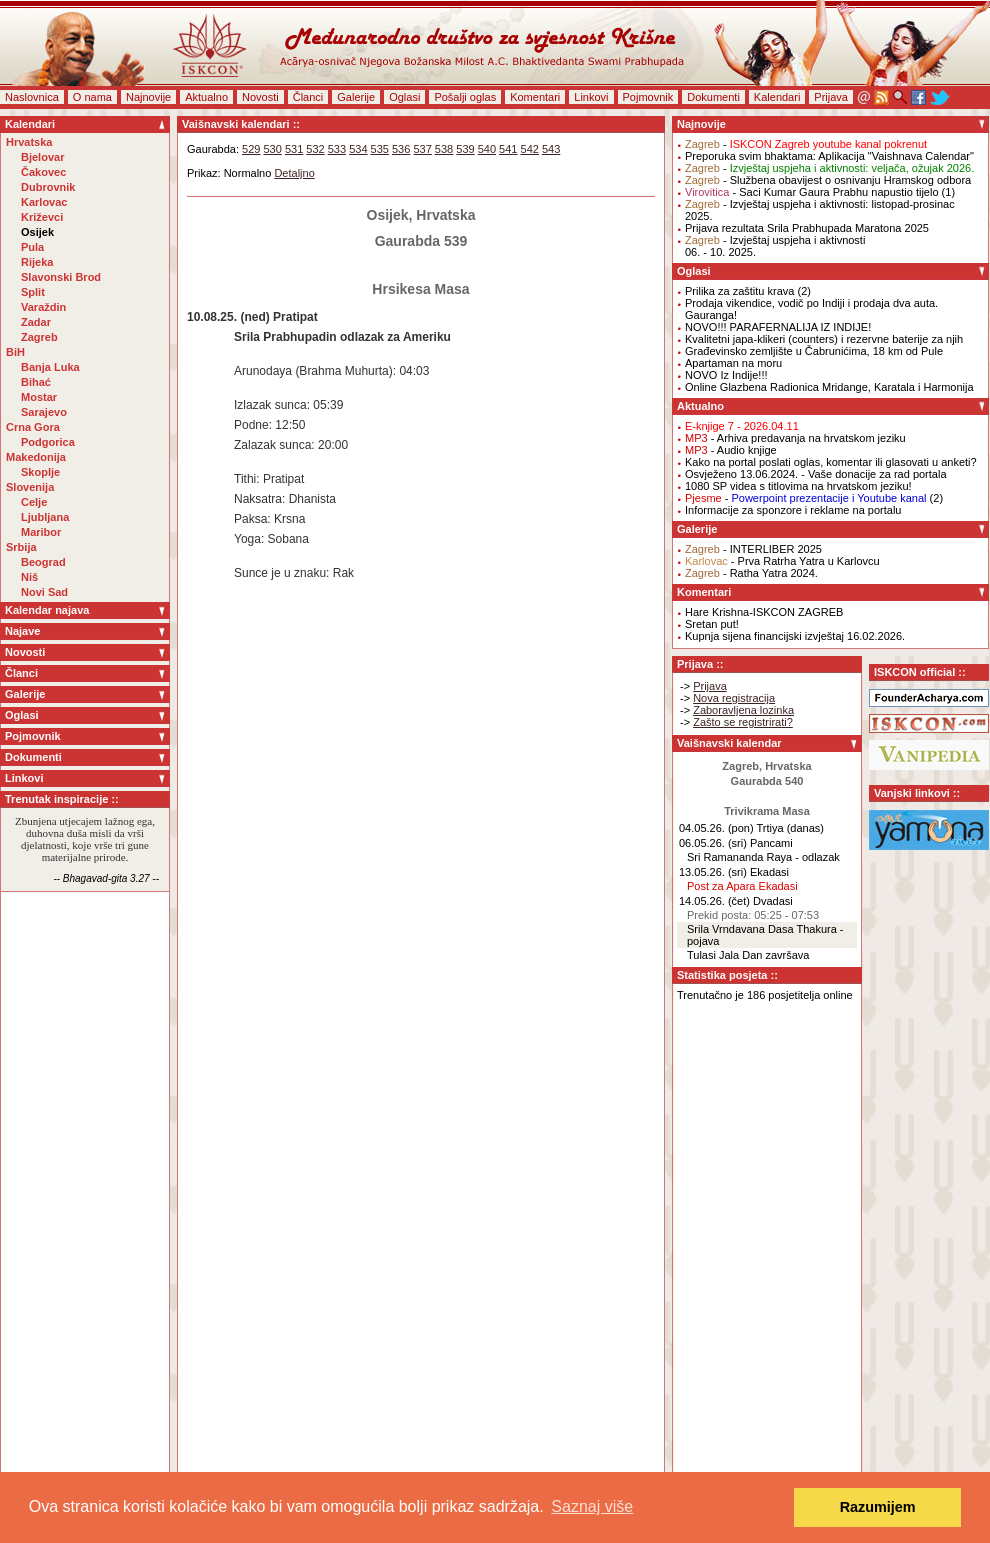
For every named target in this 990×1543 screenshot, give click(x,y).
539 (465, 149)
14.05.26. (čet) (714, 901)
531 (294, 149)
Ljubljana (45, 517)
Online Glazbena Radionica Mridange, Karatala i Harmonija (829, 387)
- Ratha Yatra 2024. (751, 573)
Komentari (535, 97)
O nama (92, 97)
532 (315, 149)
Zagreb (39, 337)
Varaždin (43, 307)
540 (487, 149)
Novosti (260, 97)
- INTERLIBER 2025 (753, 549)
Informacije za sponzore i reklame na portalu (793, 510)
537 (422, 149)
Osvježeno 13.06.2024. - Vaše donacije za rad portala (816, 474)
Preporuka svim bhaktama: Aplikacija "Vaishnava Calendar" (829, 156)
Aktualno (206, 97)
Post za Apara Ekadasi (742, 886)
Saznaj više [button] (592, 1506)
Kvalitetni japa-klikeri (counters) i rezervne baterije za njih (824, 339)
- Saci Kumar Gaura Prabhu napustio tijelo (812, 192)
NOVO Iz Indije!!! (726, 375)
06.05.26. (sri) (713, 843)
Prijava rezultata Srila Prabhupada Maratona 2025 (807, 228)
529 (251, 149)
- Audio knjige (731, 450)
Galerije (356, 97)
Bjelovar (42, 157)
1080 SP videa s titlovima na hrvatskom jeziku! (798, 486)
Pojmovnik (648, 97)
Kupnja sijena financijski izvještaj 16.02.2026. (795, 636)
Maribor (41, 532)
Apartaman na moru (733, 363)
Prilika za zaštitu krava (739, 291)
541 (508, 149)
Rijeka (37, 262)
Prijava (831, 97)
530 (272, 149)
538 (444, 149)
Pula (32, 247)
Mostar (39, 397)
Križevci (42, 217)
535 (380, 149)
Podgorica (48, 442)
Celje (34, 502)
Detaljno (294, 173)
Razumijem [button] (878, 1507)
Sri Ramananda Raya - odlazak (763, 857)
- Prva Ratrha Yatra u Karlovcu (782, 561)
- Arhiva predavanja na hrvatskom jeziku (795, 438)
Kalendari (777, 97)
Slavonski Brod (61, 277)
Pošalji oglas (465, 97)
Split (33, 292)
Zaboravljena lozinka (743, 710)
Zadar (36, 322)
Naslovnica (32, 97)
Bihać (36, 382)
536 (401, 149)
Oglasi (404, 97)
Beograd (43, 562)
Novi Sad (44, 592)
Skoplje (40, 472)
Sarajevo (44, 412)
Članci (308, 97)
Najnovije (148, 97)
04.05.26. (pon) (716, 828)
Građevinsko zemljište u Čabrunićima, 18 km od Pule (814, 351)
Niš (29, 577)
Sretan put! (712, 624)
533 (337, 149)
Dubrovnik (48, 187)
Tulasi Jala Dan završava (748, 955)
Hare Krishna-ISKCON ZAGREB (764, 612)
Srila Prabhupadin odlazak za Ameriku (342, 337)
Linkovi (591, 97)
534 (358, 149)
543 (551, 149)
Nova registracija (734, 698)
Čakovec (43, 172)
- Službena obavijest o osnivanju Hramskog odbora (828, 180)
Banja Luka (50, 367)
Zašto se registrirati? (743, 722)
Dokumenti (713, 97)
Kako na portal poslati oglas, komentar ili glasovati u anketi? (831, 462)
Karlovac (44, 202)
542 (530, 149)
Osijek (37, 232)
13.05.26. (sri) (713, 872)
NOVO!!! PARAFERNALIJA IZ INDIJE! (778, 327)
